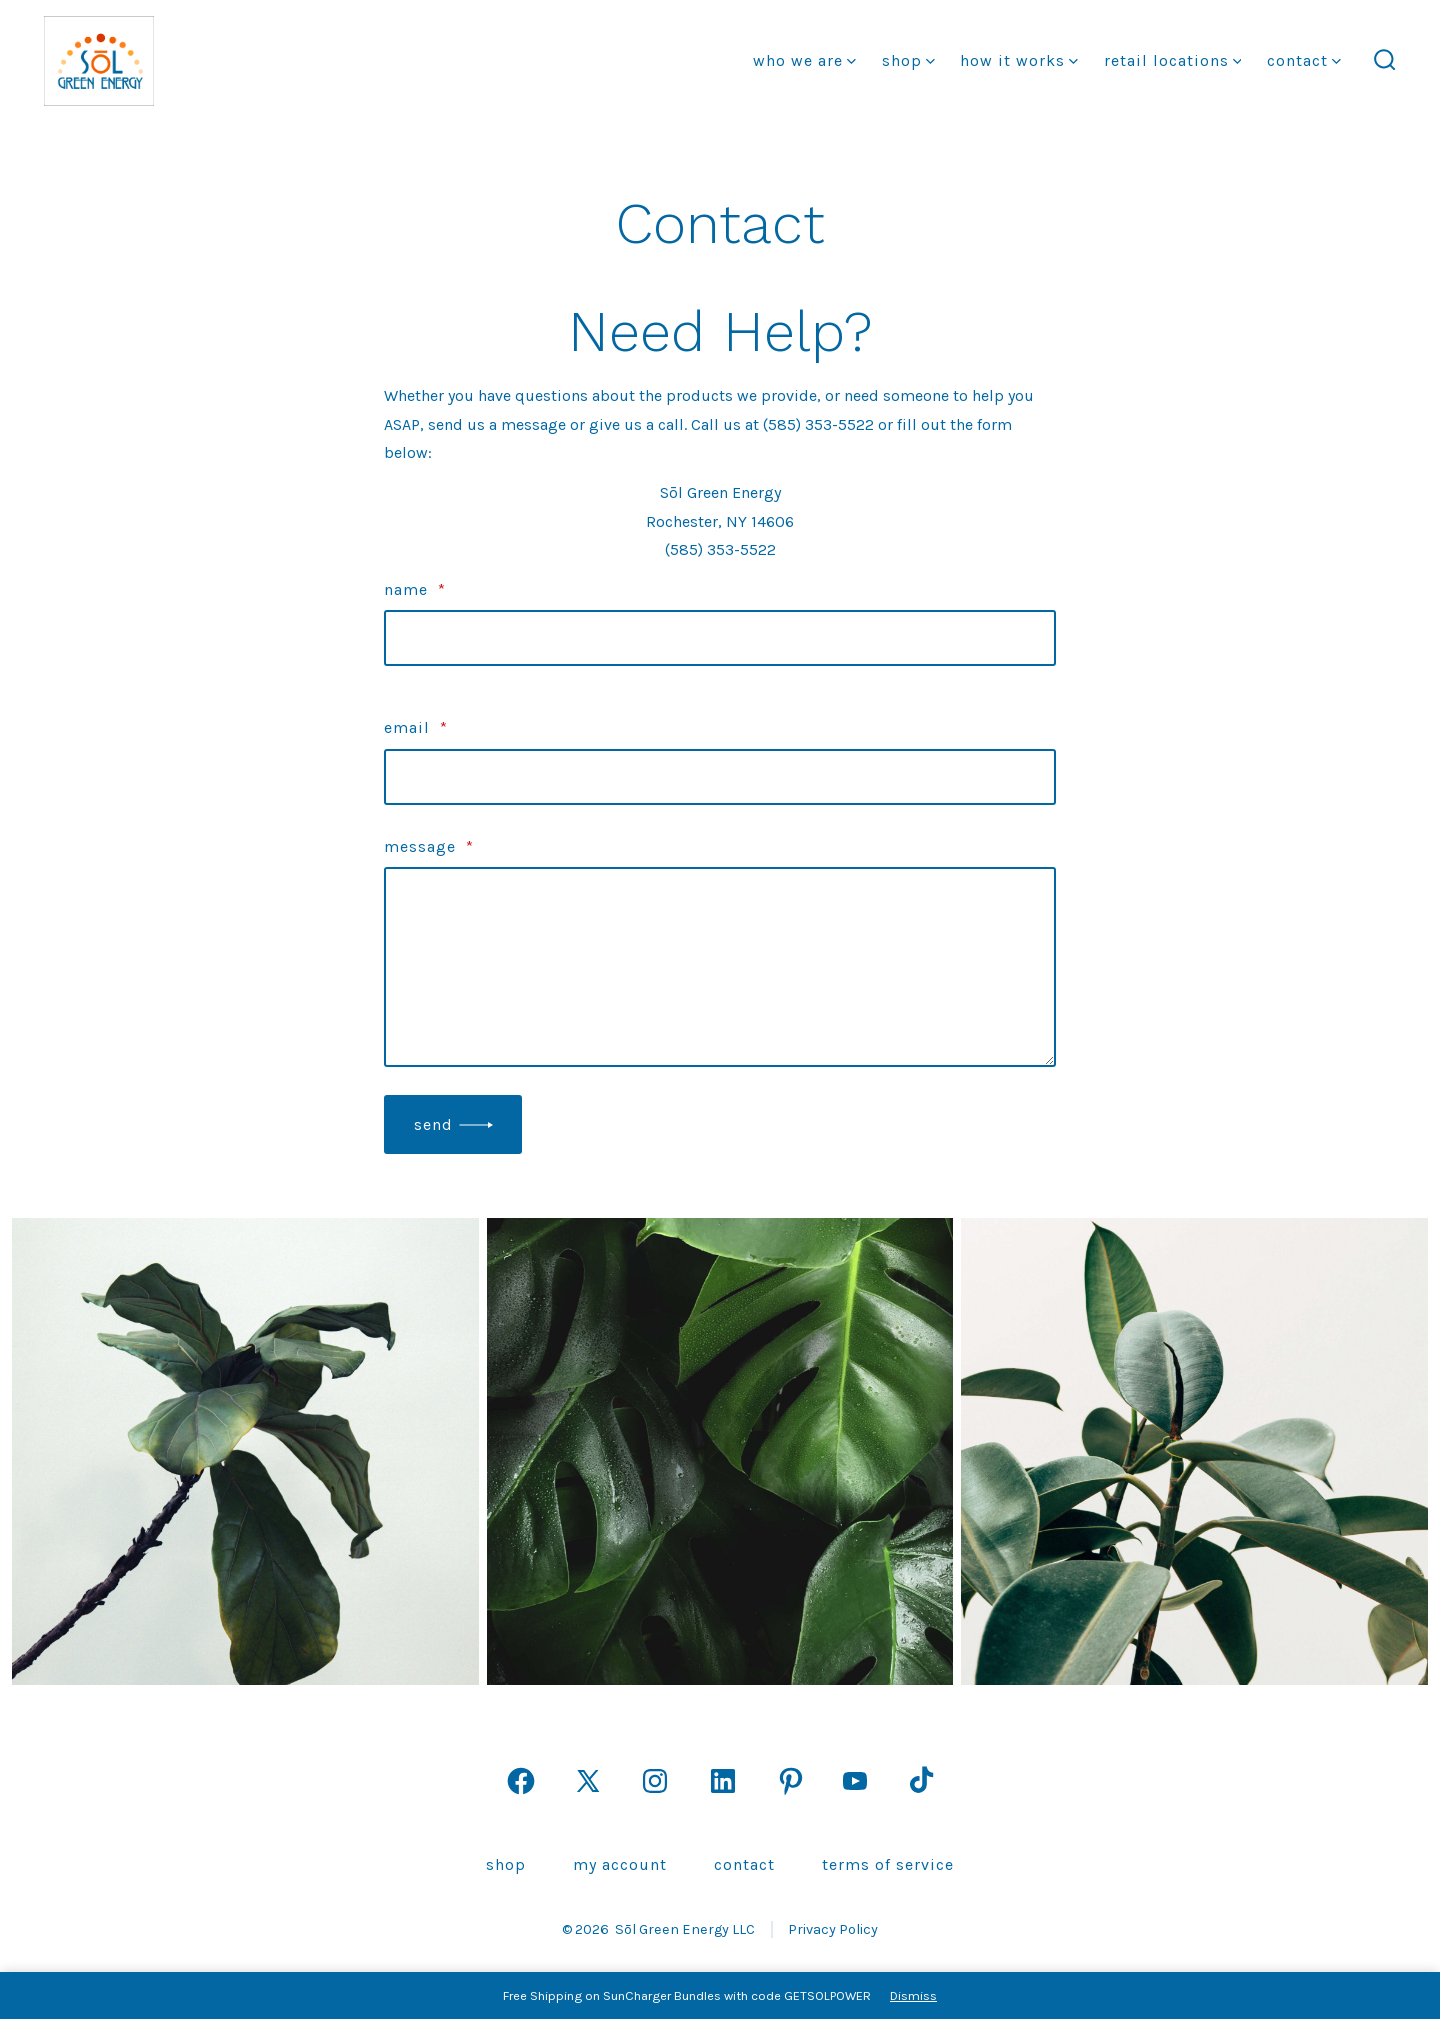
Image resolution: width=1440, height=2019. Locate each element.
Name (415, 589)
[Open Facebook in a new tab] (521, 1781)
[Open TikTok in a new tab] (919, 1781)
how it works (1019, 60)
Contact (1304, 60)
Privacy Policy (833, 1929)
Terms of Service (888, 1864)
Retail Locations (1173, 60)
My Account (620, 1864)
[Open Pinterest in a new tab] (791, 1781)
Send (433, 1124)
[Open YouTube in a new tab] (855, 1781)
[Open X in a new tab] (588, 1781)
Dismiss (913, 1995)
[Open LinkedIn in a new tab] (723, 1781)
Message (429, 846)
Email (416, 727)
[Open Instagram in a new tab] (655, 1781)
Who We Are (804, 60)
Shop (908, 60)
